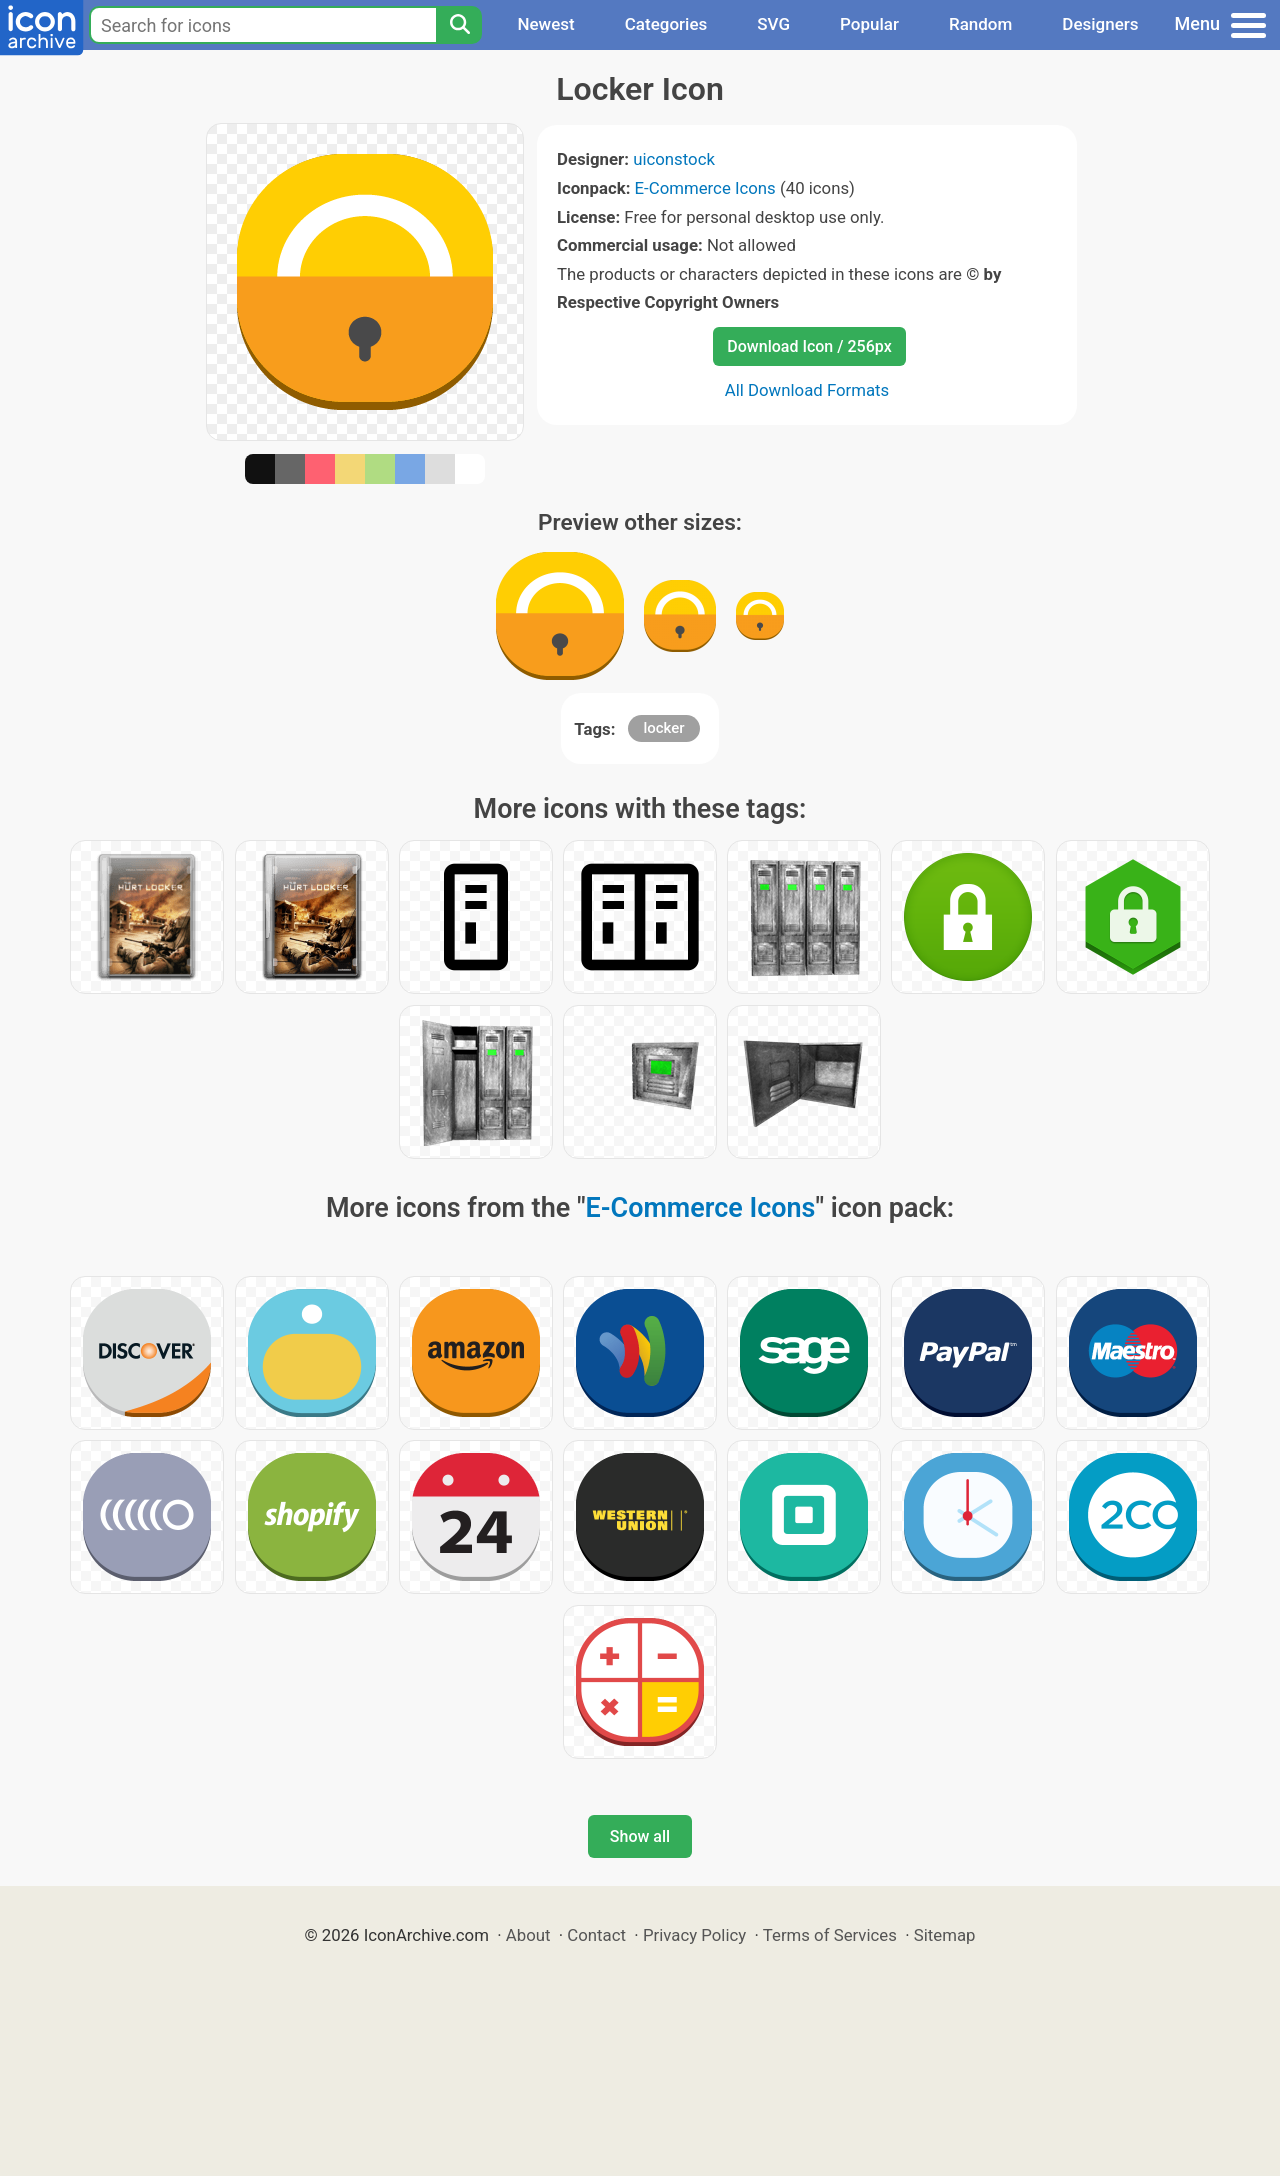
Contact (596, 1935)
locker (663, 728)
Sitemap (945, 1935)
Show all (640, 1836)
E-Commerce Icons (705, 188)
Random (980, 24)
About (528, 1935)
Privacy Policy (694, 1935)
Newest (545, 24)
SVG (773, 24)
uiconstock (674, 159)
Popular (869, 24)
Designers (1100, 24)
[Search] (459, 25)
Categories (666, 24)
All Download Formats (807, 390)
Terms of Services (830, 1935)
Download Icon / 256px (809, 346)
